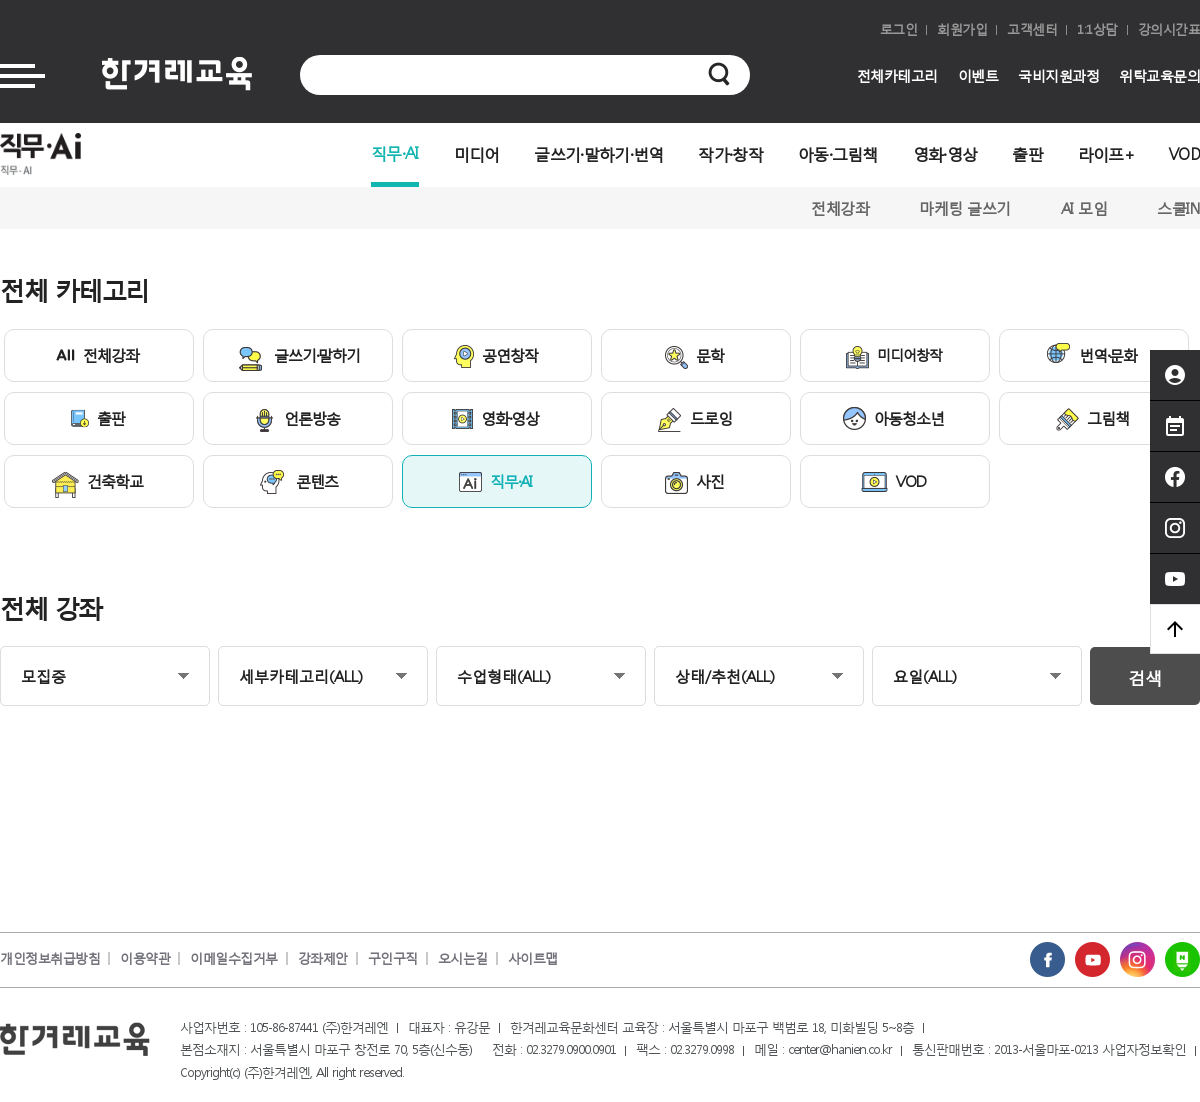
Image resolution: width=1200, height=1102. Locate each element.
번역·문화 (1091, 354)
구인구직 (393, 958)
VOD (1184, 153)
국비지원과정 (1058, 75)
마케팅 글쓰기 (965, 208)
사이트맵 (533, 958)
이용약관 (145, 958)
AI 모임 (1084, 208)
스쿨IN (1178, 208)
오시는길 (463, 958)
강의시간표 (1169, 29)
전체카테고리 (897, 75)
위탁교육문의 (1159, 75)
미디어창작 (894, 357)
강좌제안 (323, 958)
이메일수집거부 (234, 958)
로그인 (899, 29)
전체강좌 (840, 208)
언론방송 (296, 420)
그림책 (1092, 419)
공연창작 (496, 356)
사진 (694, 483)
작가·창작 (730, 153)
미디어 (477, 153)
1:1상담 (1097, 29)
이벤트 (978, 75)
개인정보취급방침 (50, 958)
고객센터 (1032, 29)
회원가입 (962, 29)
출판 (1027, 153)
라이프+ (1106, 153)
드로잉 (695, 420)
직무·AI (395, 152)
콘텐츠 (297, 482)
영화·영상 (945, 153)
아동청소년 (893, 418)
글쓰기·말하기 (297, 358)
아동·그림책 (838, 153)
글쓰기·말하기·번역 (598, 153)
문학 (694, 357)
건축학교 (97, 484)
